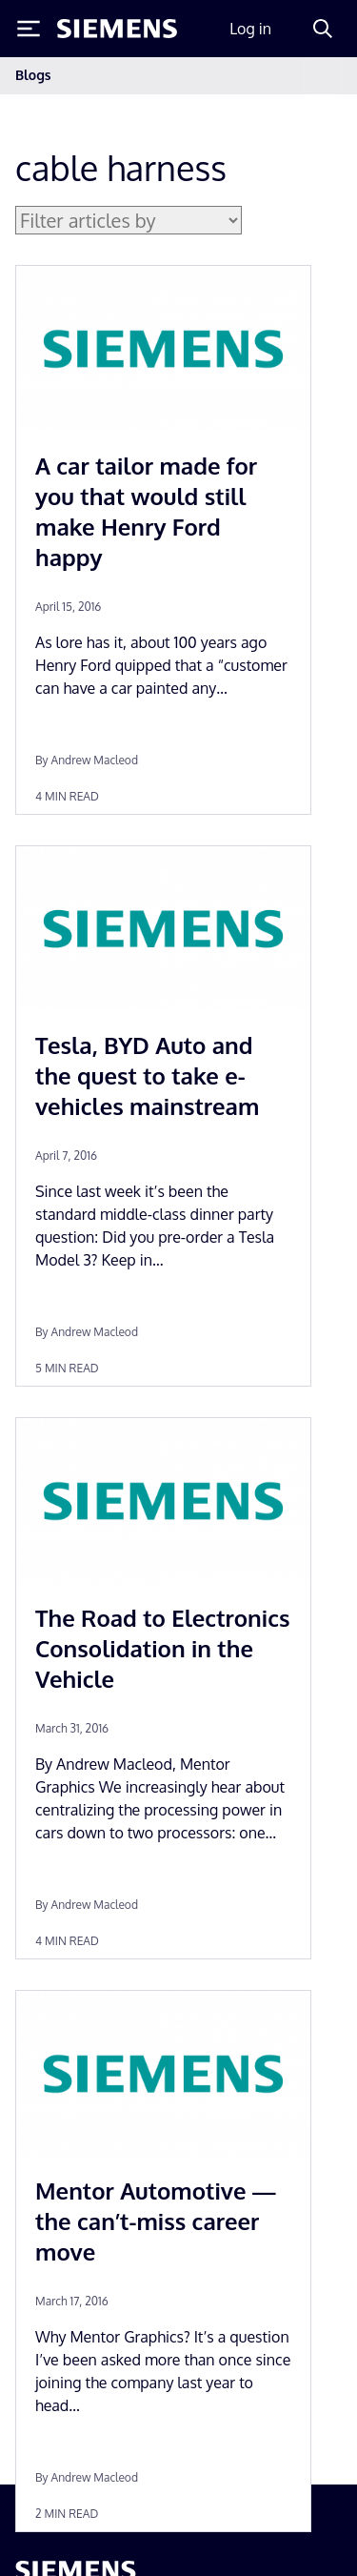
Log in (250, 28)
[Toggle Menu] (28, 28)
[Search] (323, 29)
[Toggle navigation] (323, 75)
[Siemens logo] (117, 28)
